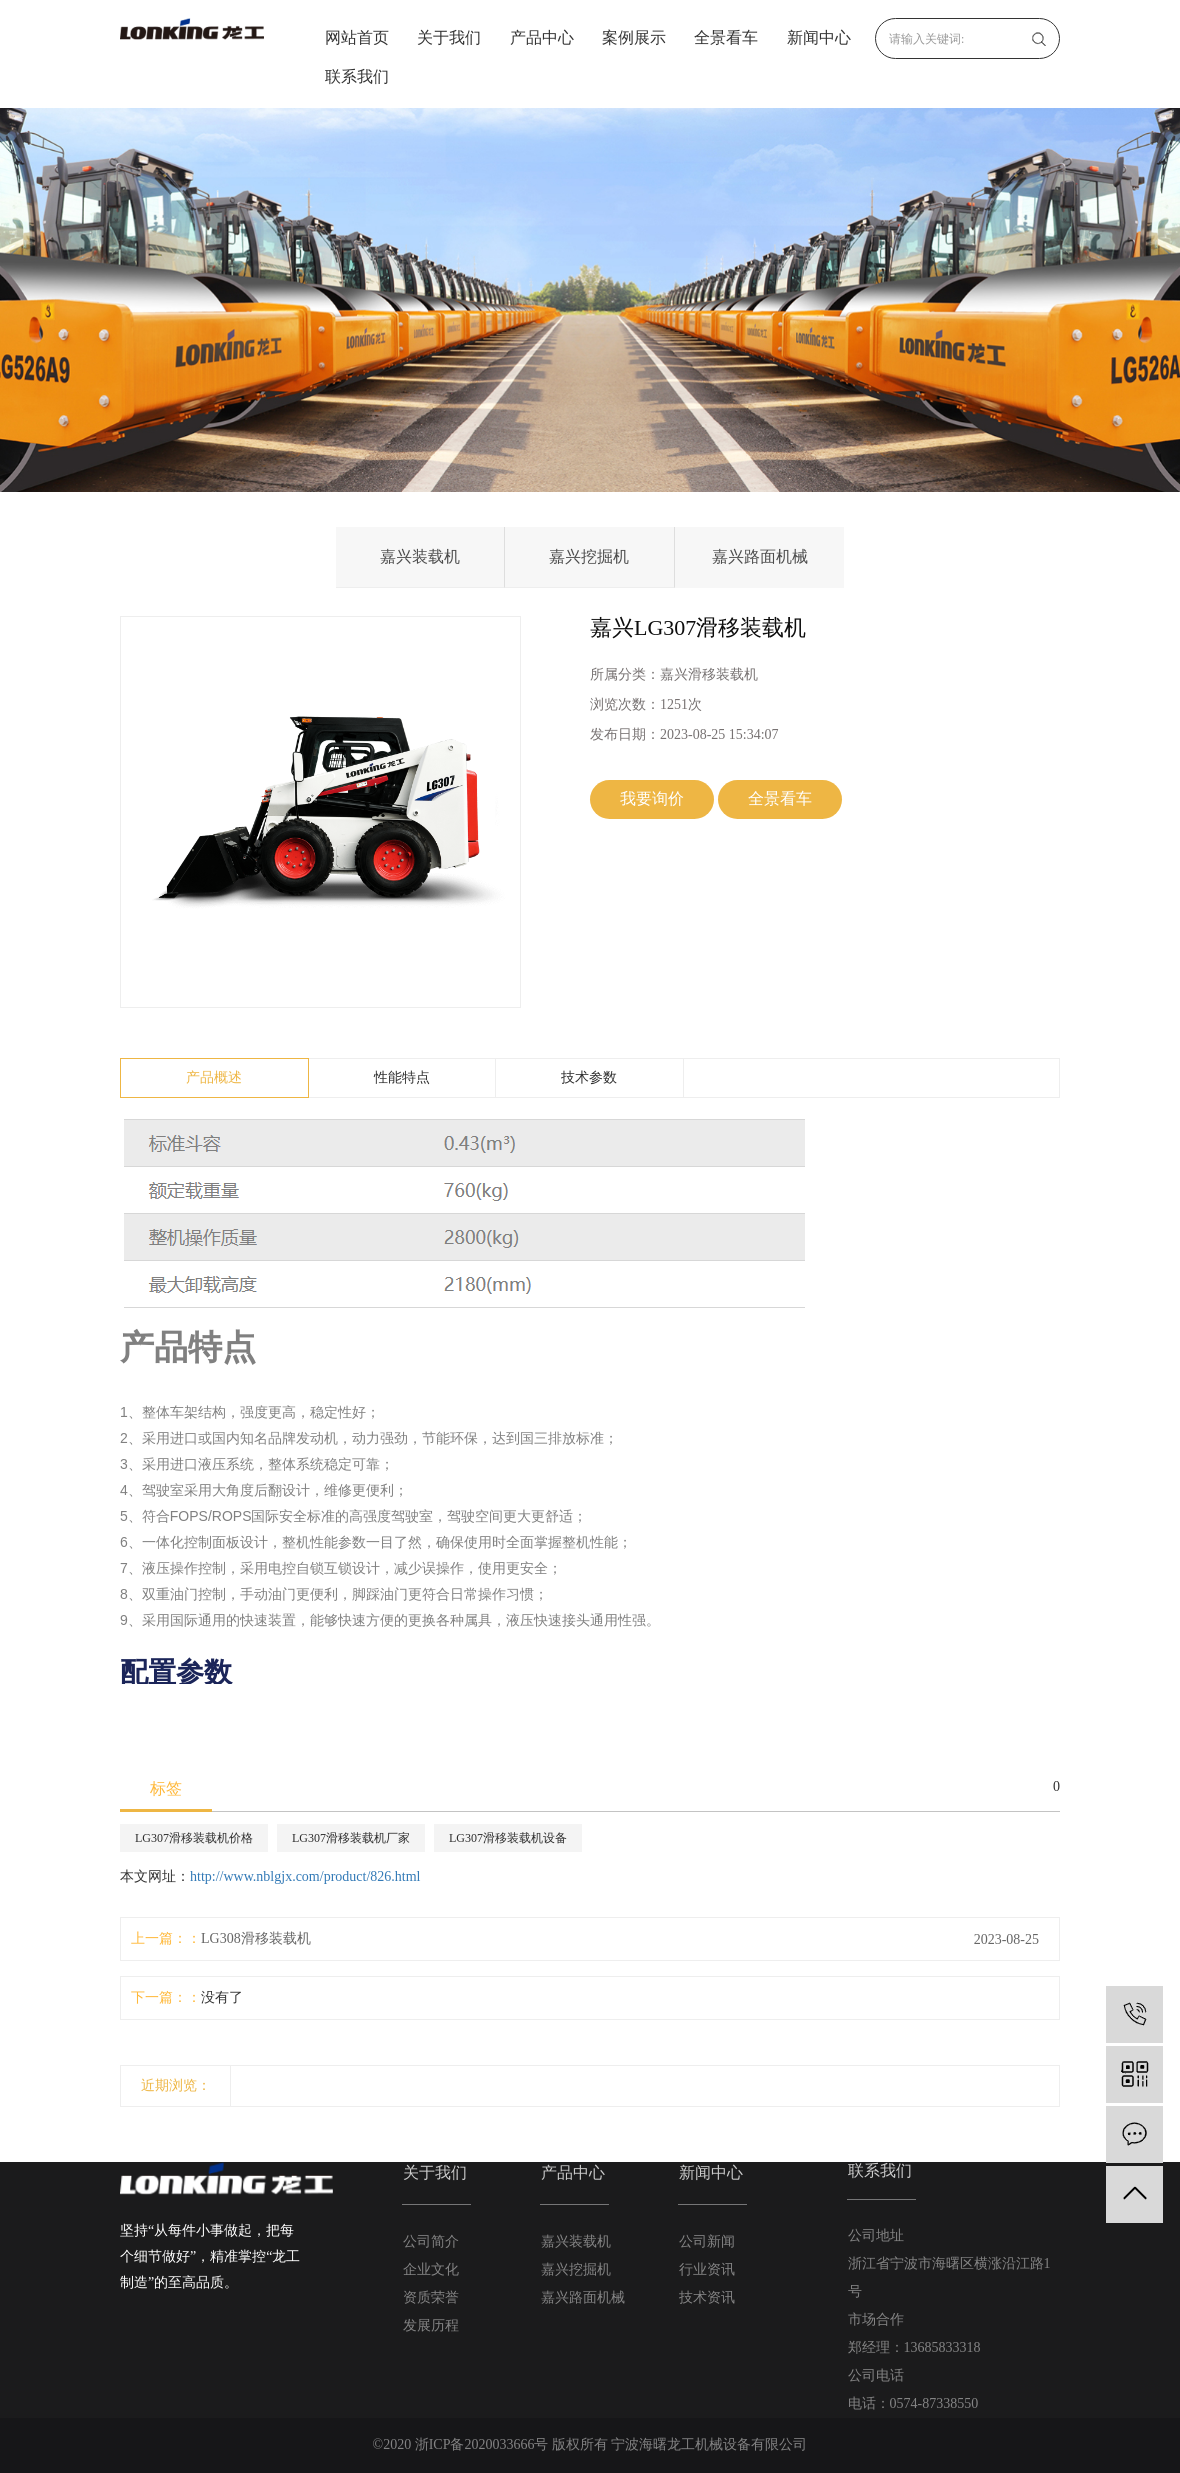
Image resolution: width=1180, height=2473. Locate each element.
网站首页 (357, 37)
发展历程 (431, 2325)
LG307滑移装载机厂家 (351, 1838)
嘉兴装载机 (420, 556)
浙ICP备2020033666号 (482, 2444)
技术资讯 (707, 2297)
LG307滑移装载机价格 (194, 1838)
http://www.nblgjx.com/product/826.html (305, 1876)
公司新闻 (707, 2241)
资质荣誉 (431, 2297)
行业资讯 (707, 2269)
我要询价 (652, 798)
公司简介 (431, 2241)
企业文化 (431, 2269)
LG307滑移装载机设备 (508, 1838)
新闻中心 (819, 37)
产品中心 (542, 37)
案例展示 (634, 37)
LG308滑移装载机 (256, 1938)
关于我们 (449, 37)
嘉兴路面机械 (760, 556)
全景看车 (726, 37)
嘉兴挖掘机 (589, 556)
